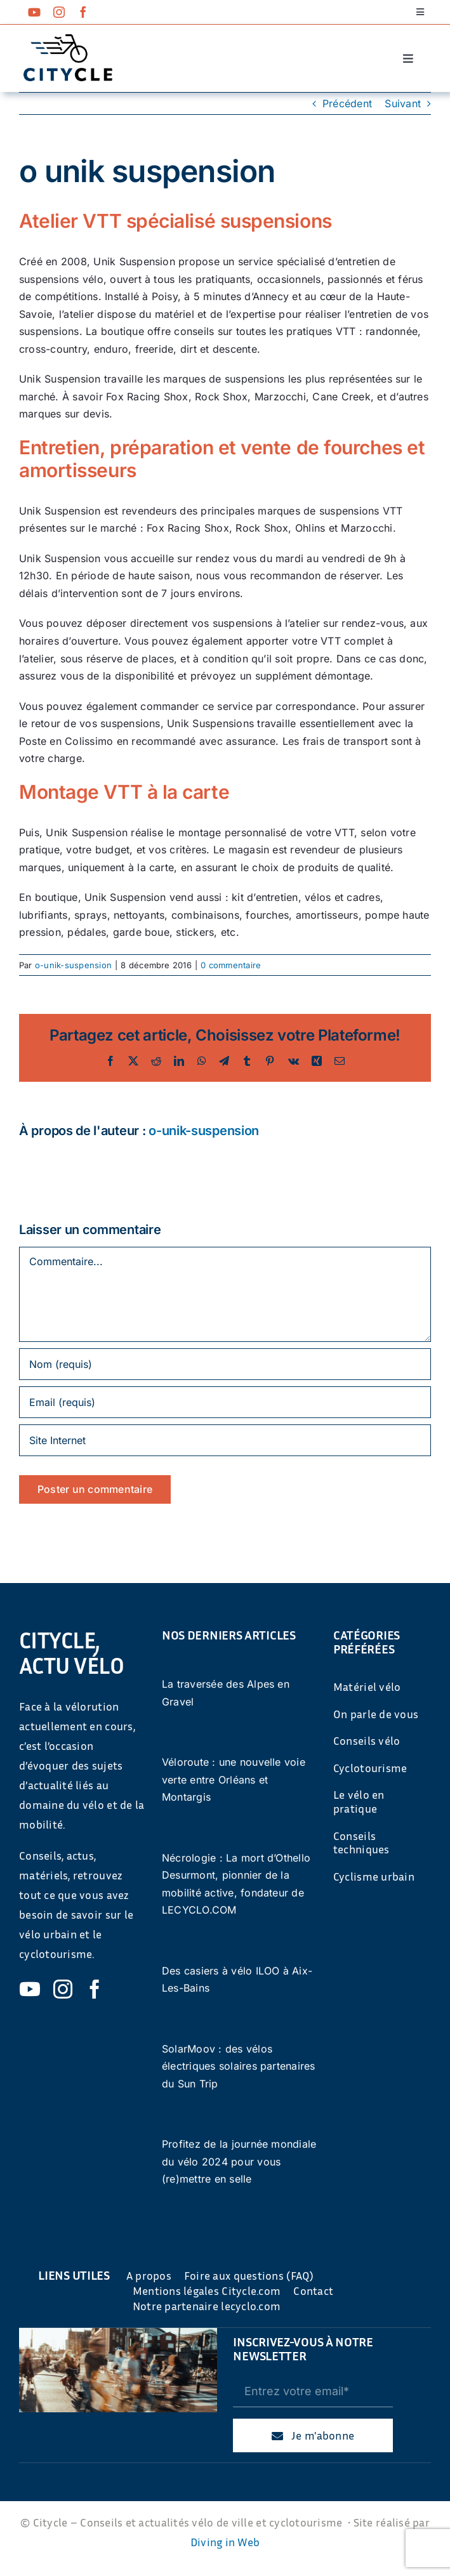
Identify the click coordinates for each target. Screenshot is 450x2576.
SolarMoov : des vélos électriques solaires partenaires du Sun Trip (238, 2066)
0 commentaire (231, 965)
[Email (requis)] (225, 1402)
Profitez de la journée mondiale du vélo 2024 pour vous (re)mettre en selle (239, 2161)
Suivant (403, 103)
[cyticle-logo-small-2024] (67, 39)
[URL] (225, 1440)
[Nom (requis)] (225, 1364)
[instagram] (59, 12)
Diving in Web (225, 2542)
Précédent (347, 103)
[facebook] (83, 12)
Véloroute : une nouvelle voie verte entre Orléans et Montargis (233, 1779)
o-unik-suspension (73, 965)
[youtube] (34, 12)
